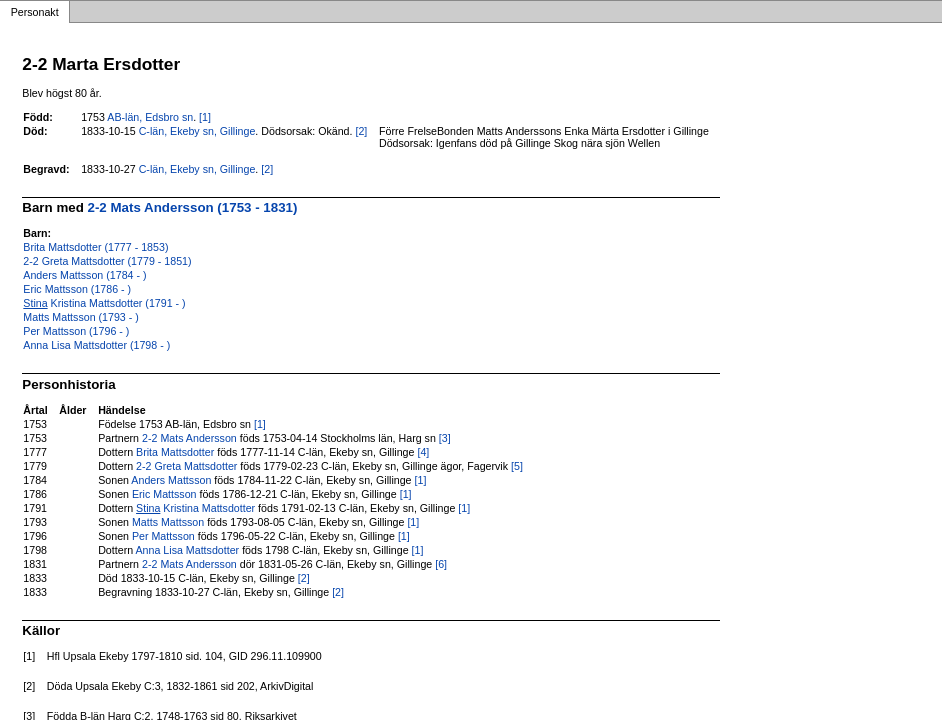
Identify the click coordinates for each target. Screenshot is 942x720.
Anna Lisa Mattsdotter (188, 550)
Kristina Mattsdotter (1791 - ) (104, 303)
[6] (441, 564)
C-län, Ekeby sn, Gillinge (197, 131)
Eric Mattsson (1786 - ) (77, 289)
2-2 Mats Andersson (189, 438)
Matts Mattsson (168, 522)
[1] (205, 117)
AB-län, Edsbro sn (150, 117)
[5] (517, 466)
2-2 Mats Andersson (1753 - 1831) (193, 207)
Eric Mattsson (164, 494)
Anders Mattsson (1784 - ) (84, 275)
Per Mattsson (163, 536)
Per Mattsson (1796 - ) (76, 331)
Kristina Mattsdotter (195, 508)
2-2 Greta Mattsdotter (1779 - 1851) (107, 261)
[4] (423, 452)
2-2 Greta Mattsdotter (186, 466)
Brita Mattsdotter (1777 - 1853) (95, 247)
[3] (445, 438)
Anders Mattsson (171, 480)
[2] (361, 131)
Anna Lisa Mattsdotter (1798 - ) (96, 345)
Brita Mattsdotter (175, 452)
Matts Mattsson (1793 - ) (80, 317)
